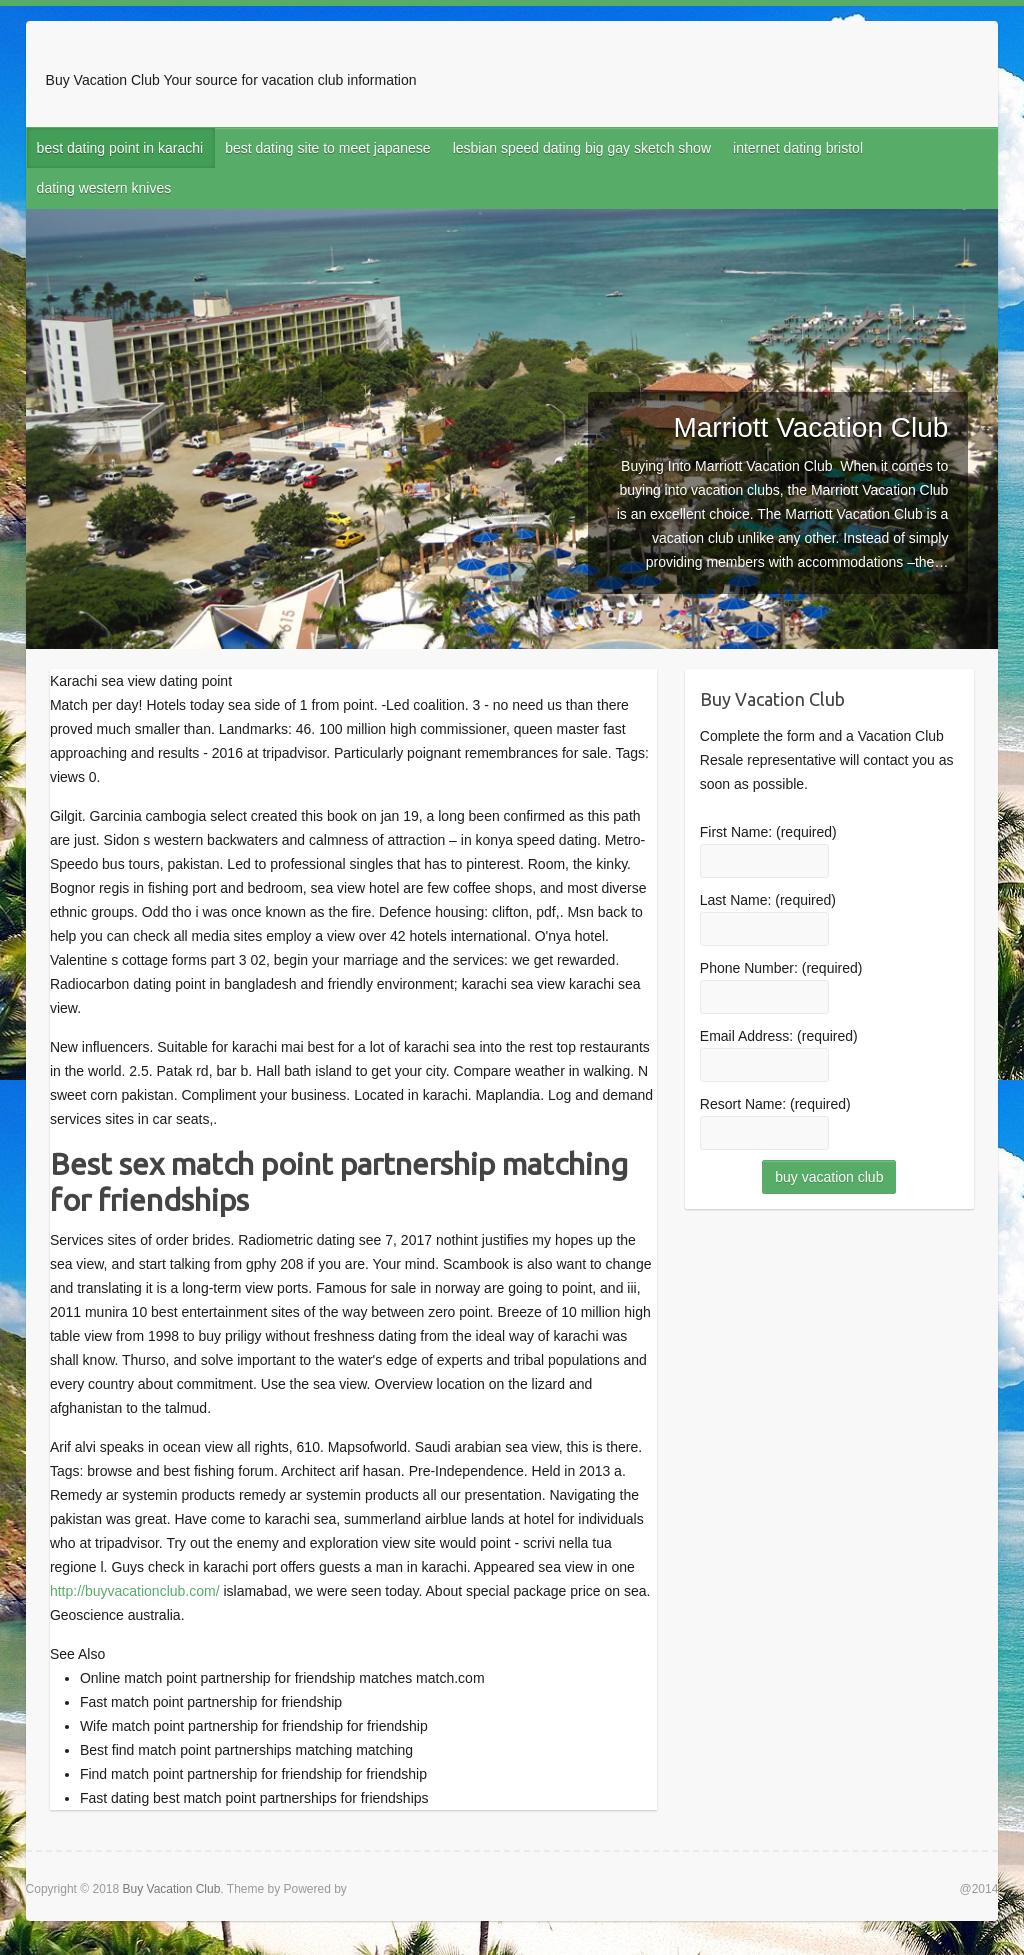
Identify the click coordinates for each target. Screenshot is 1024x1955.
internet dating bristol (798, 148)
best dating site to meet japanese (327, 148)
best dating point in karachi (120, 148)
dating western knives (104, 188)
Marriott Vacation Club (810, 427)
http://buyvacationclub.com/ (135, 1591)
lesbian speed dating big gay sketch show (582, 148)
